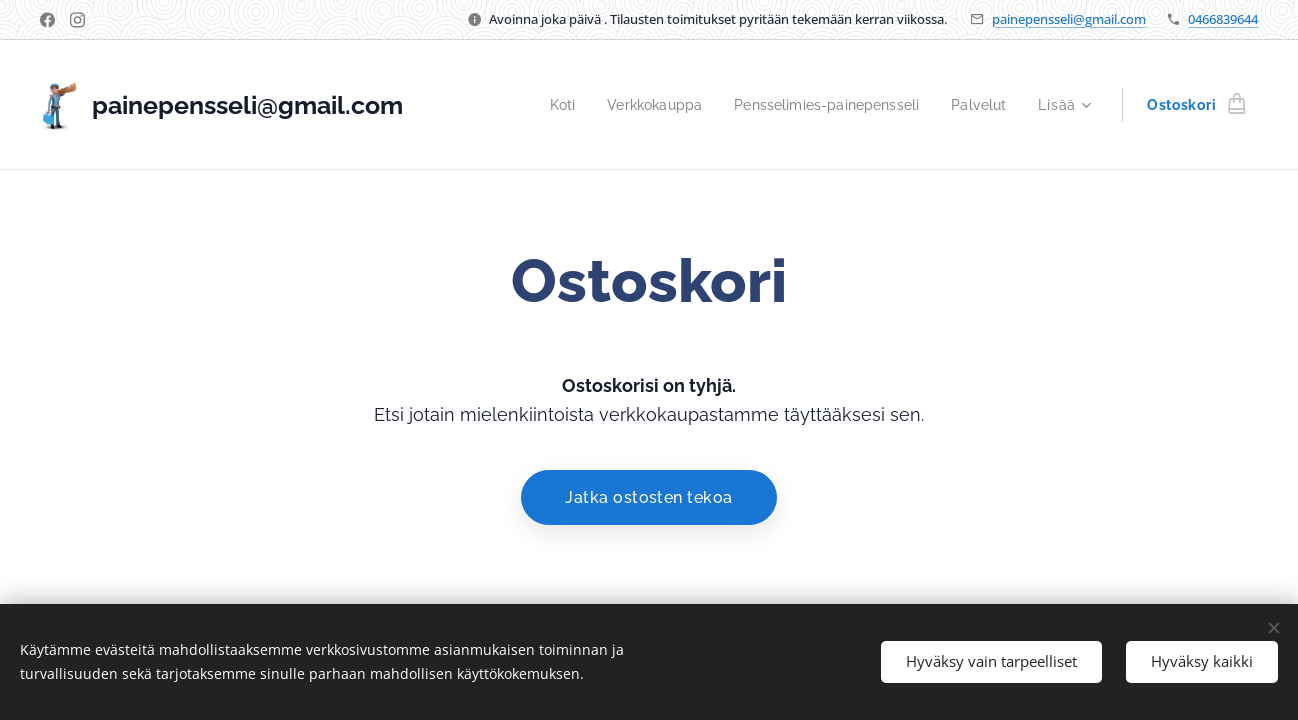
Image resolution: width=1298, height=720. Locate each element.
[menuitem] (541, 105)
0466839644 (1223, 19)
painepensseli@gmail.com (1069, 19)
